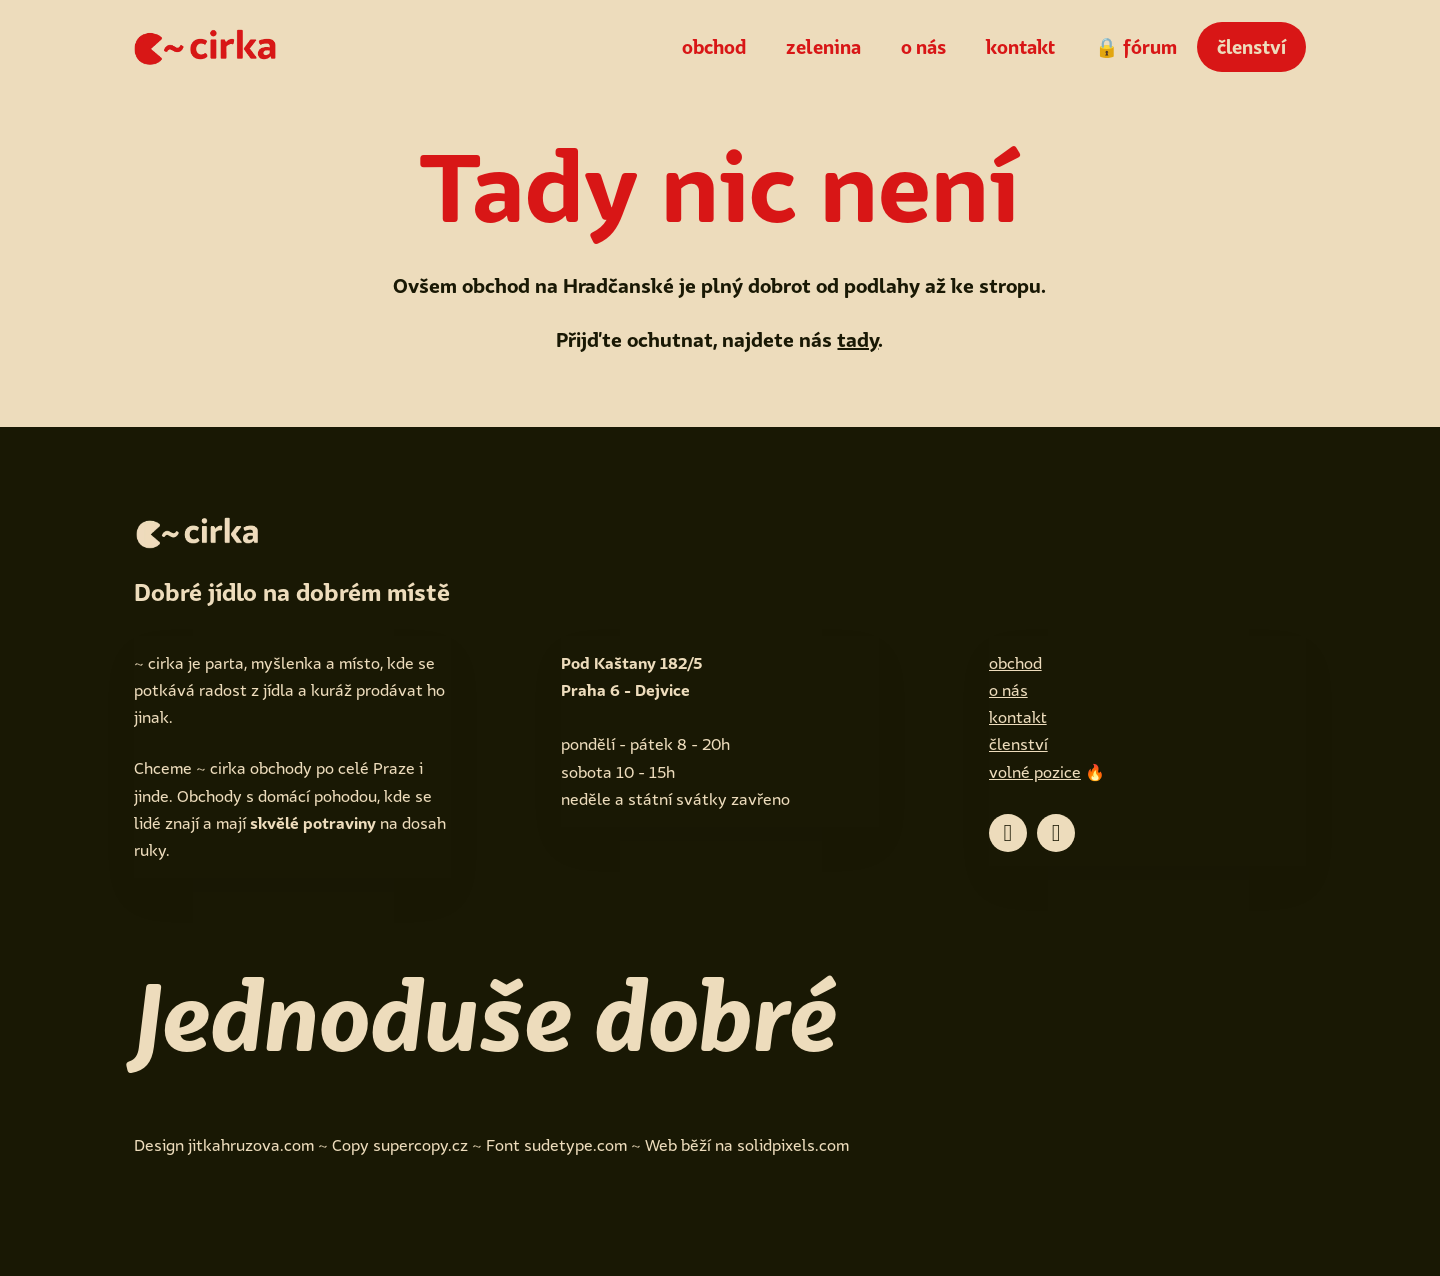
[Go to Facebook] (1008, 833)
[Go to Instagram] (1056, 833)
